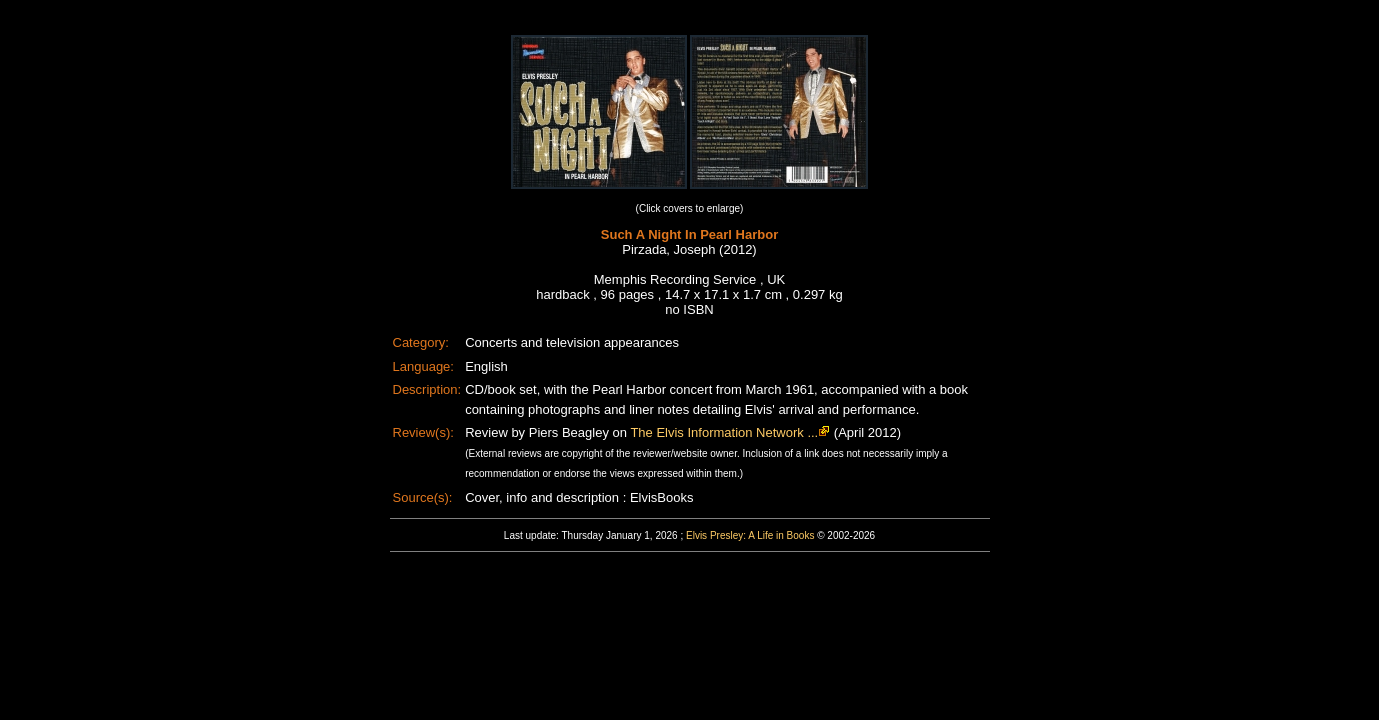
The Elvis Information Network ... (724, 432)
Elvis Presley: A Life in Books (750, 535)
